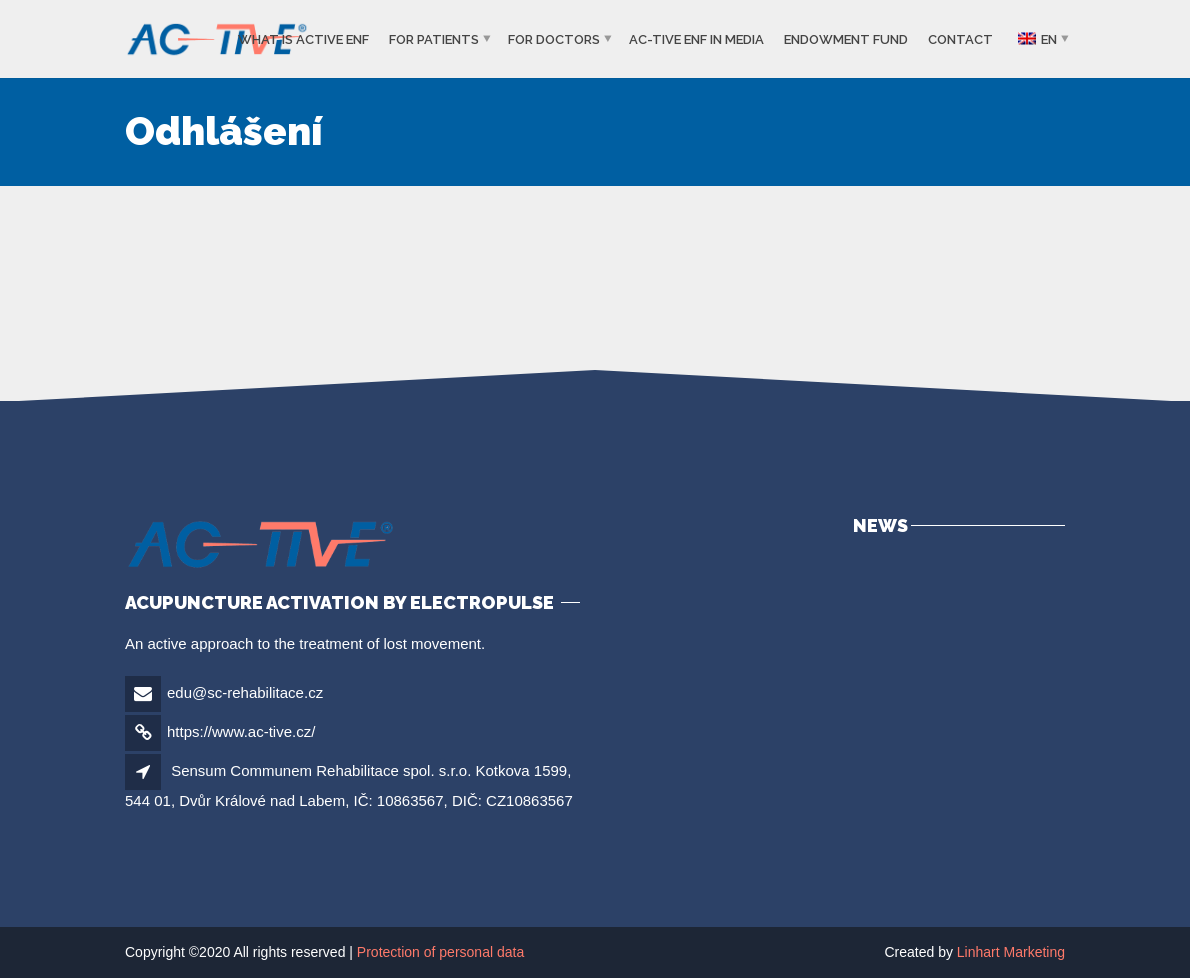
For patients (434, 39)
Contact (960, 39)
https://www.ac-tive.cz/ (241, 731)
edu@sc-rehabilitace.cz (245, 692)
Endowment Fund (846, 39)
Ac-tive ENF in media (696, 39)
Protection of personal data (440, 952)
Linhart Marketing (1011, 952)
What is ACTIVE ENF (303, 39)
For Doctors (554, 39)
